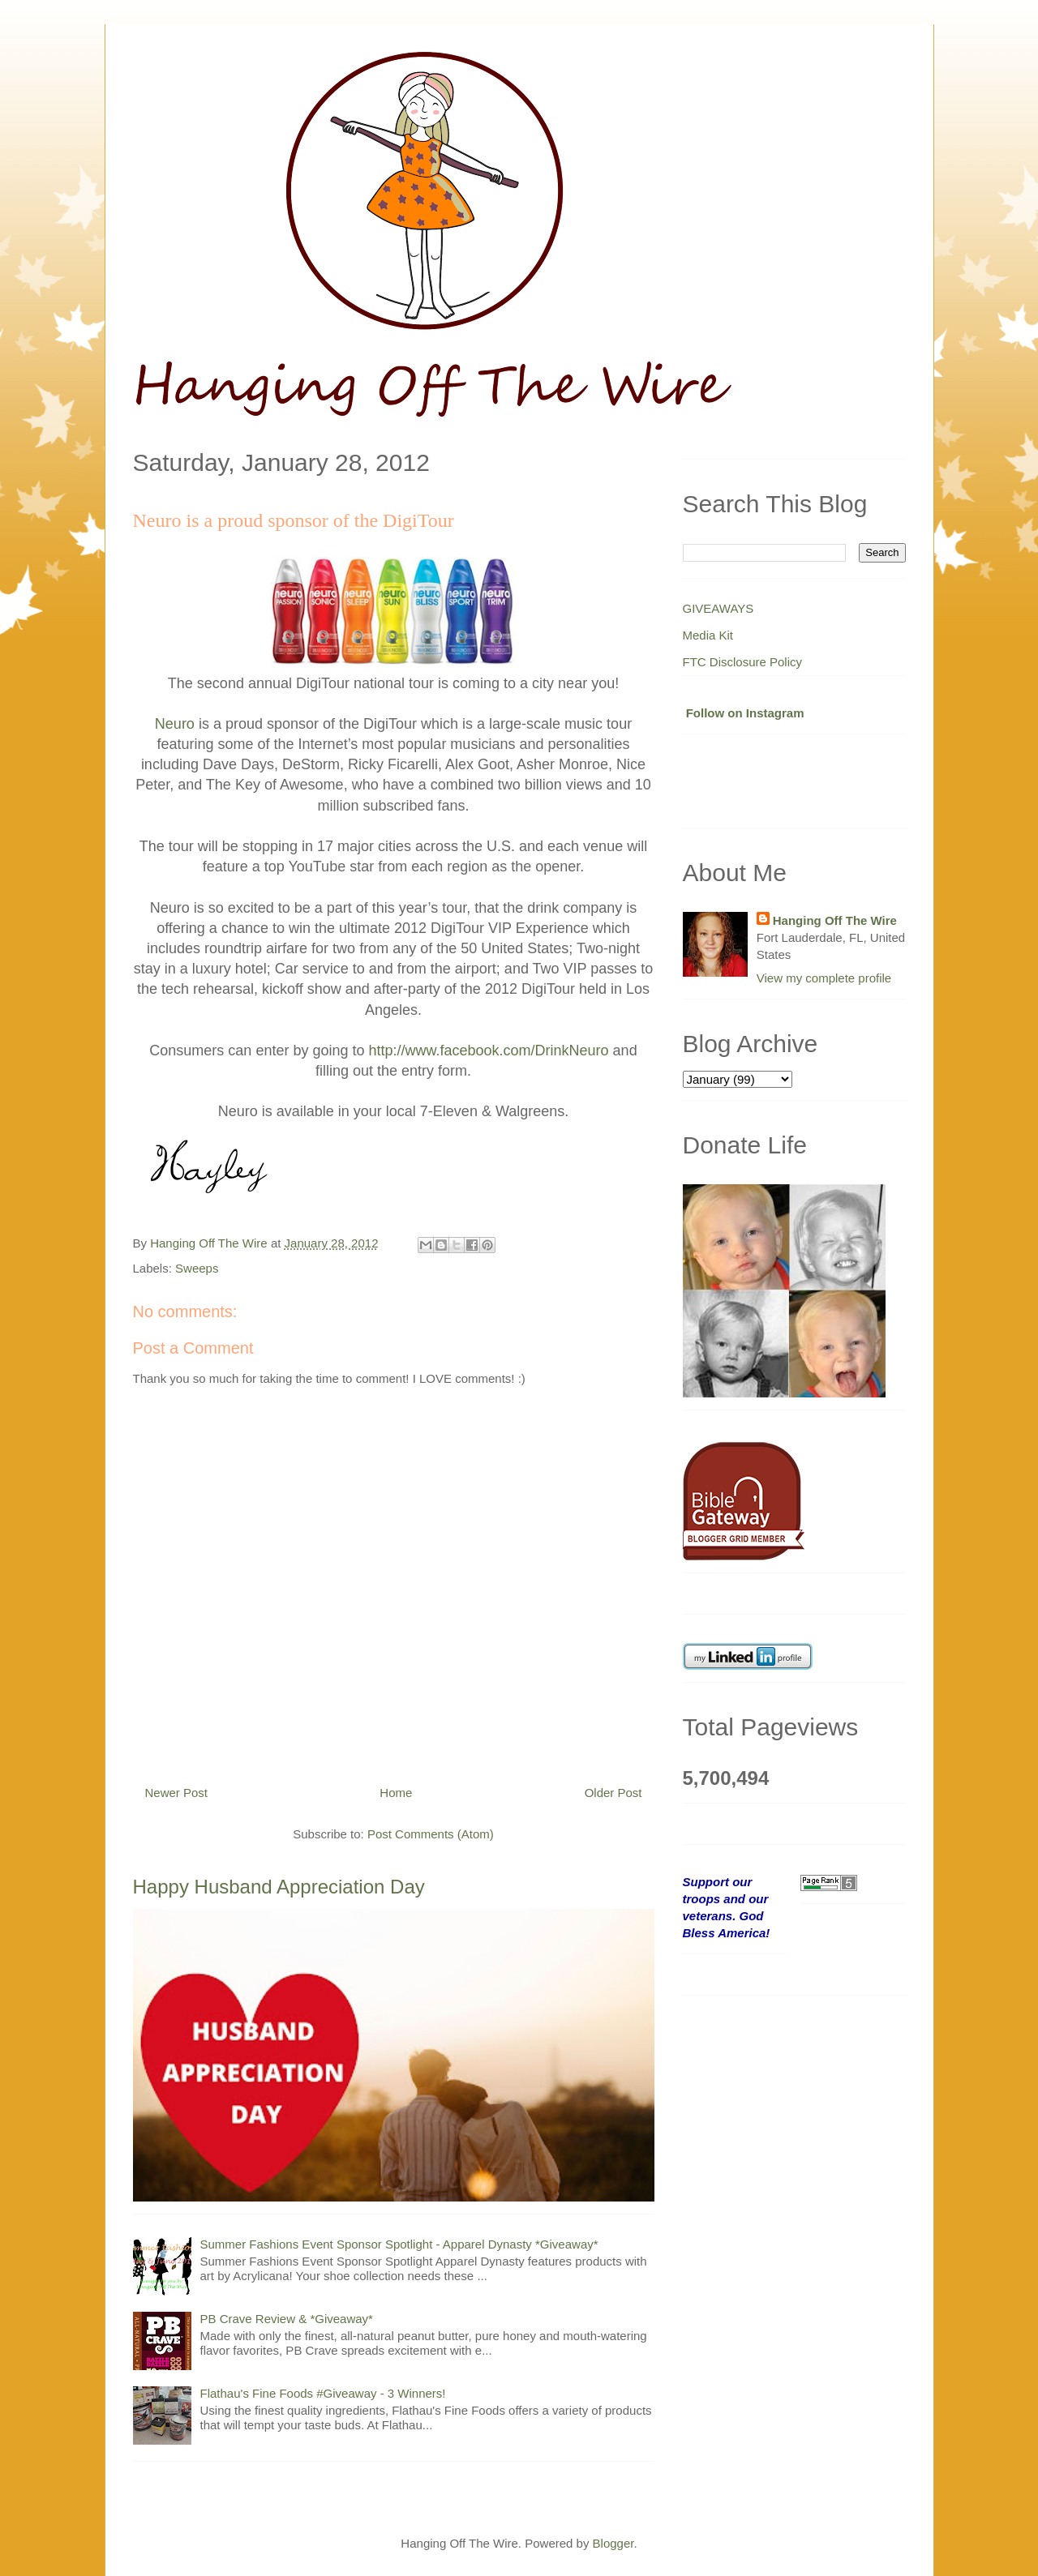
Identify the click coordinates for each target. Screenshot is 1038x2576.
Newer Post (176, 1792)
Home (396, 1792)
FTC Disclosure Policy (743, 662)
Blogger (613, 2543)
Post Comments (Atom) (430, 1834)
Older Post (613, 1792)
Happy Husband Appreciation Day (279, 1887)
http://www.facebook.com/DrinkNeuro (488, 1050)
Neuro (175, 724)
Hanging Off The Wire (835, 920)
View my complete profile (824, 978)
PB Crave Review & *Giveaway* (286, 2319)
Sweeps (196, 1268)
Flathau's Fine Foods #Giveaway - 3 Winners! (323, 2393)
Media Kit (708, 635)
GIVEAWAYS (718, 608)
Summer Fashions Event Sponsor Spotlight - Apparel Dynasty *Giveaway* (399, 2244)
